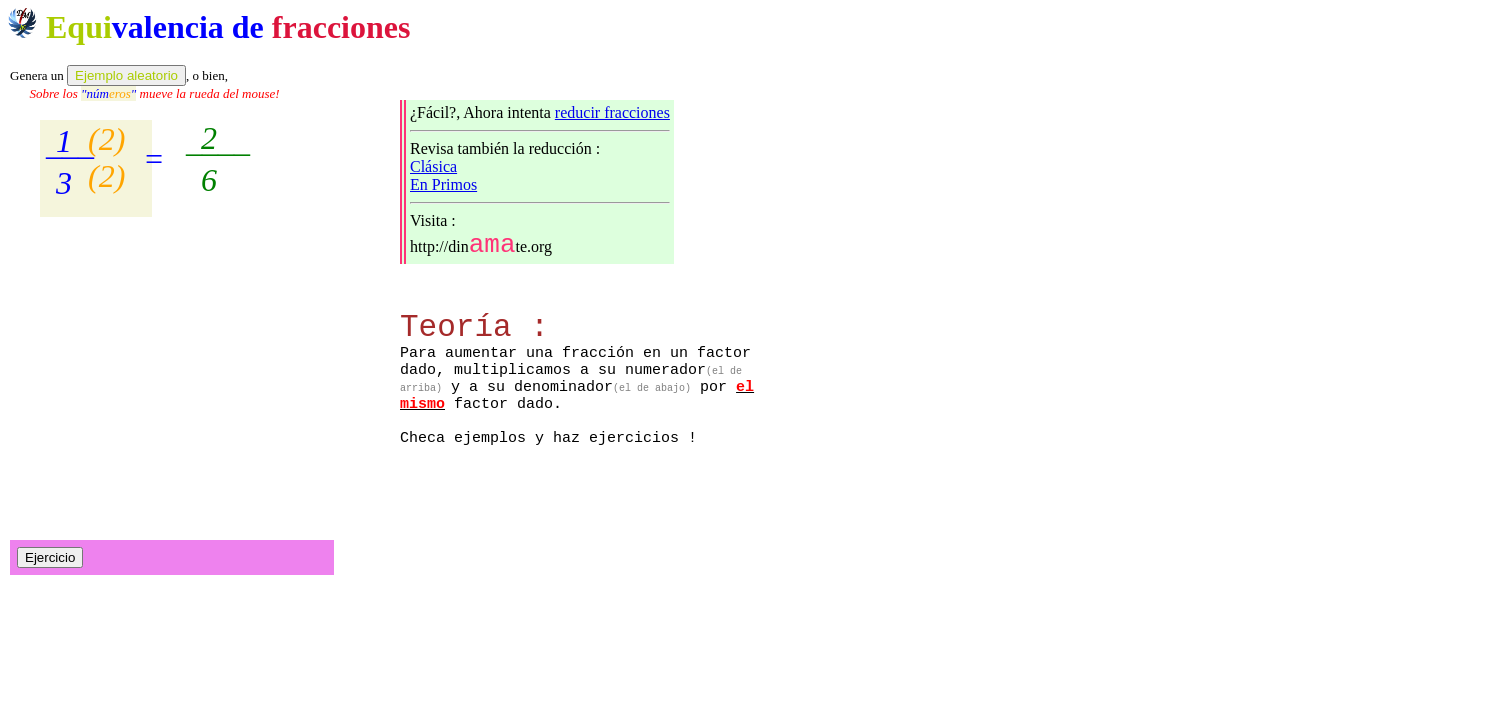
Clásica (433, 166)
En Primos (443, 184)
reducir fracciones (612, 112)
